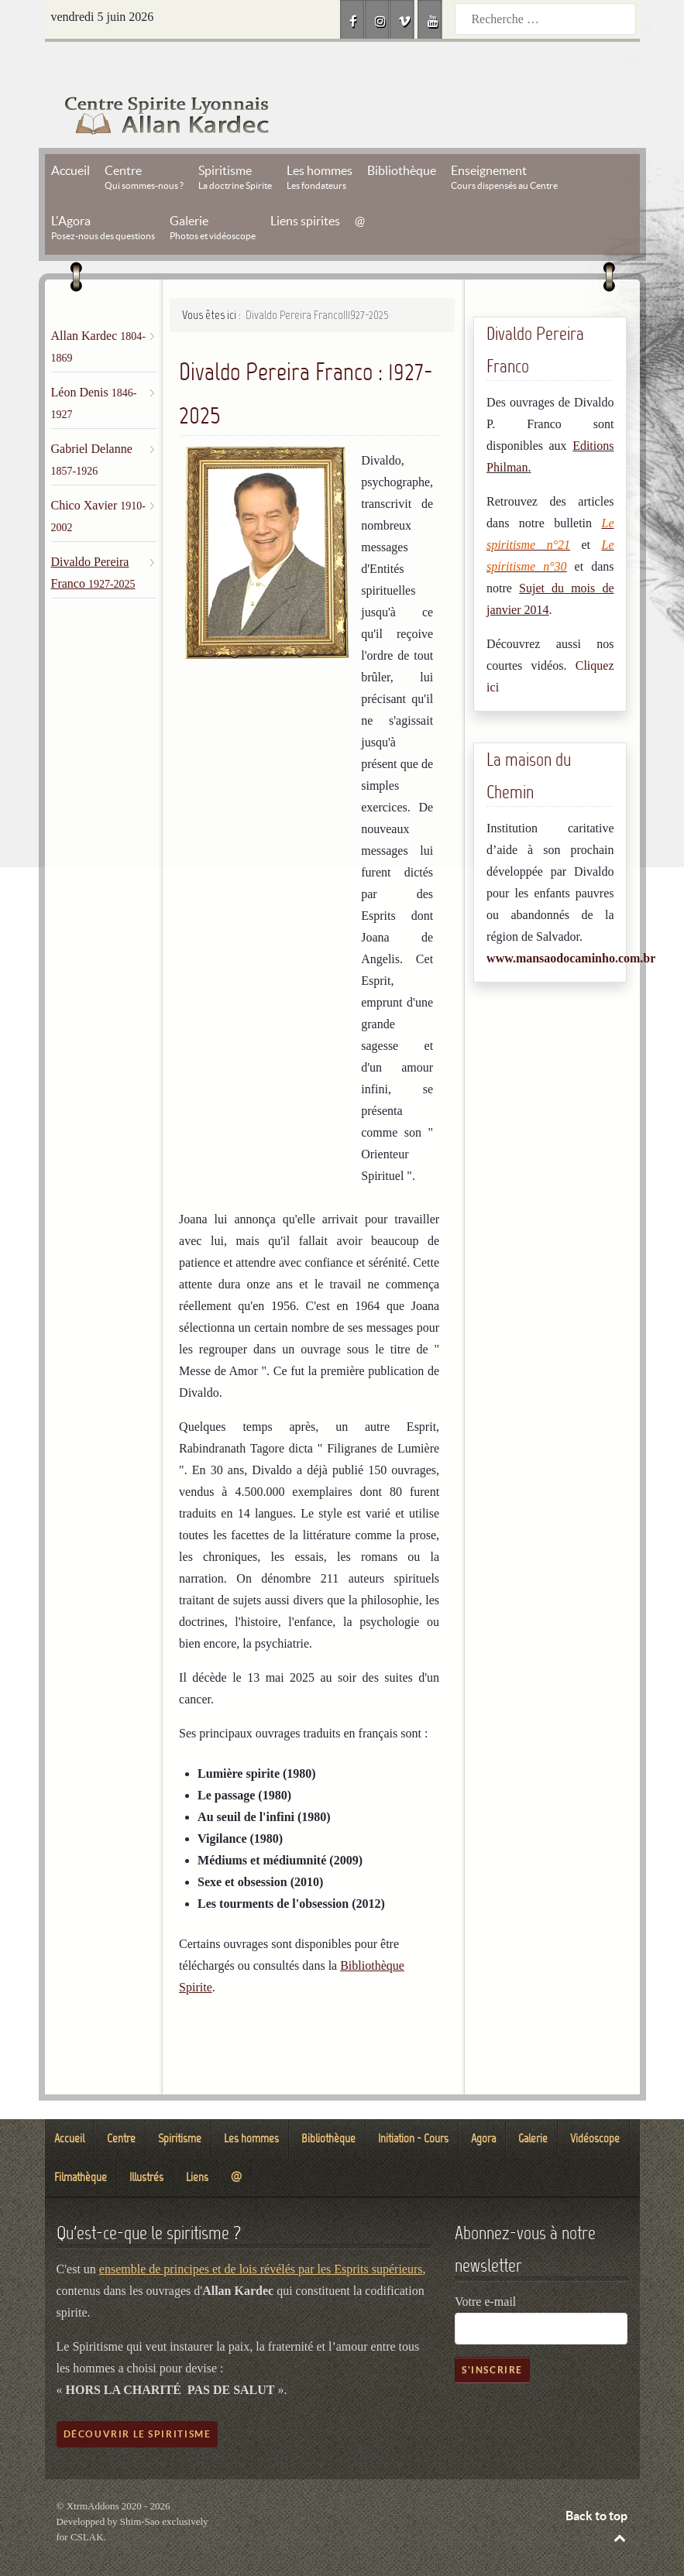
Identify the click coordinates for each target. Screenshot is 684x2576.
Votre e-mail (485, 2266)
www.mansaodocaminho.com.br (570, 923)
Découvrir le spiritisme (137, 2399)
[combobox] (545, 19)
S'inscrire (492, 2335)
